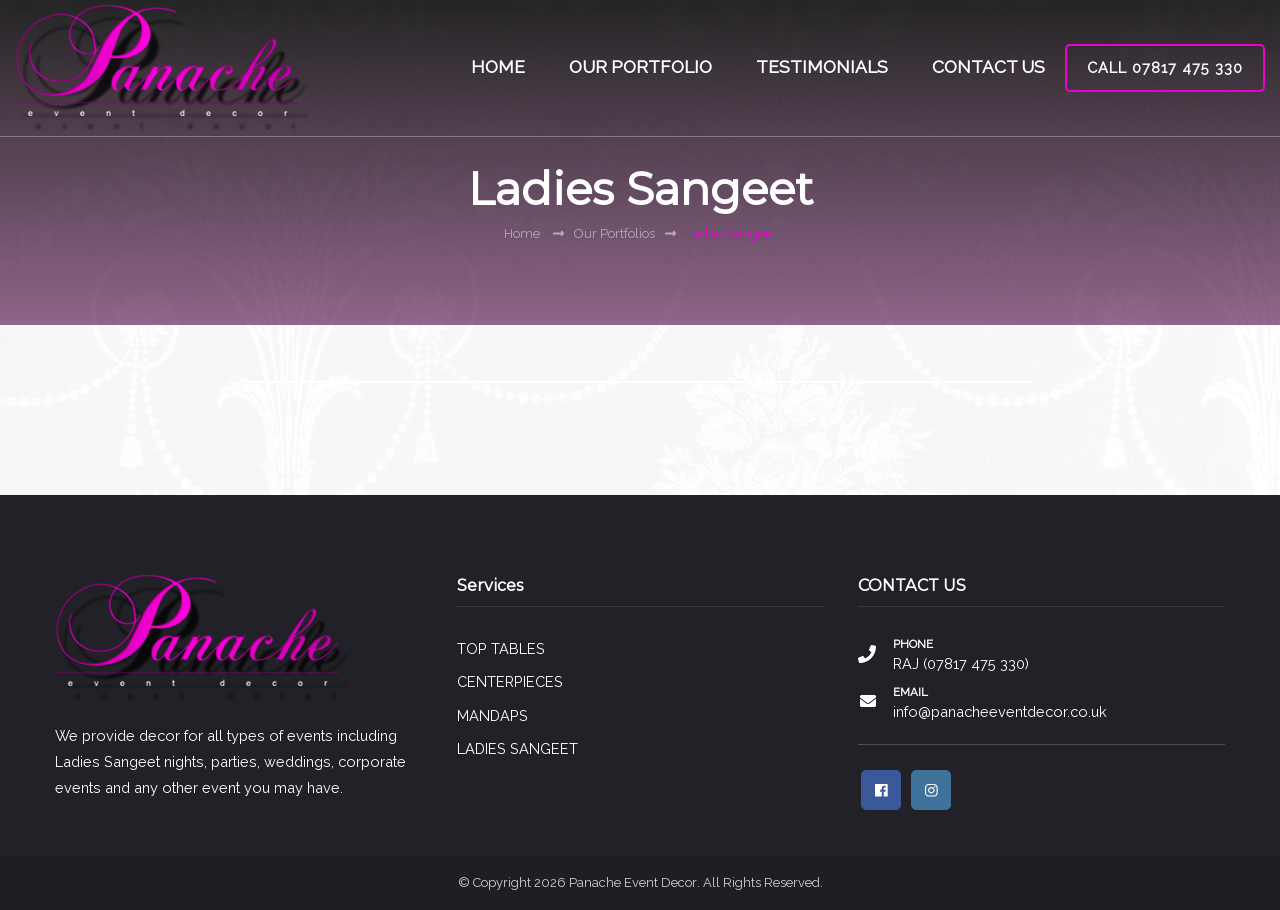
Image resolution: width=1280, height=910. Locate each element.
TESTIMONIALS (822, 67)
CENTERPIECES (510, 681)
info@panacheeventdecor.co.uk (1000, 711)
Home (522, 233)
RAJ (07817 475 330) (961, 663)
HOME (498, 67)
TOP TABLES (501, 648)
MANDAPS (492, 715)
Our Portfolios (614, 233)
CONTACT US (988, 67)
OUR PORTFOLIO (640, 67)
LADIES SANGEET (517, 748)
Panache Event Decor (633, 882)
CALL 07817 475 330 (1165, 67)
